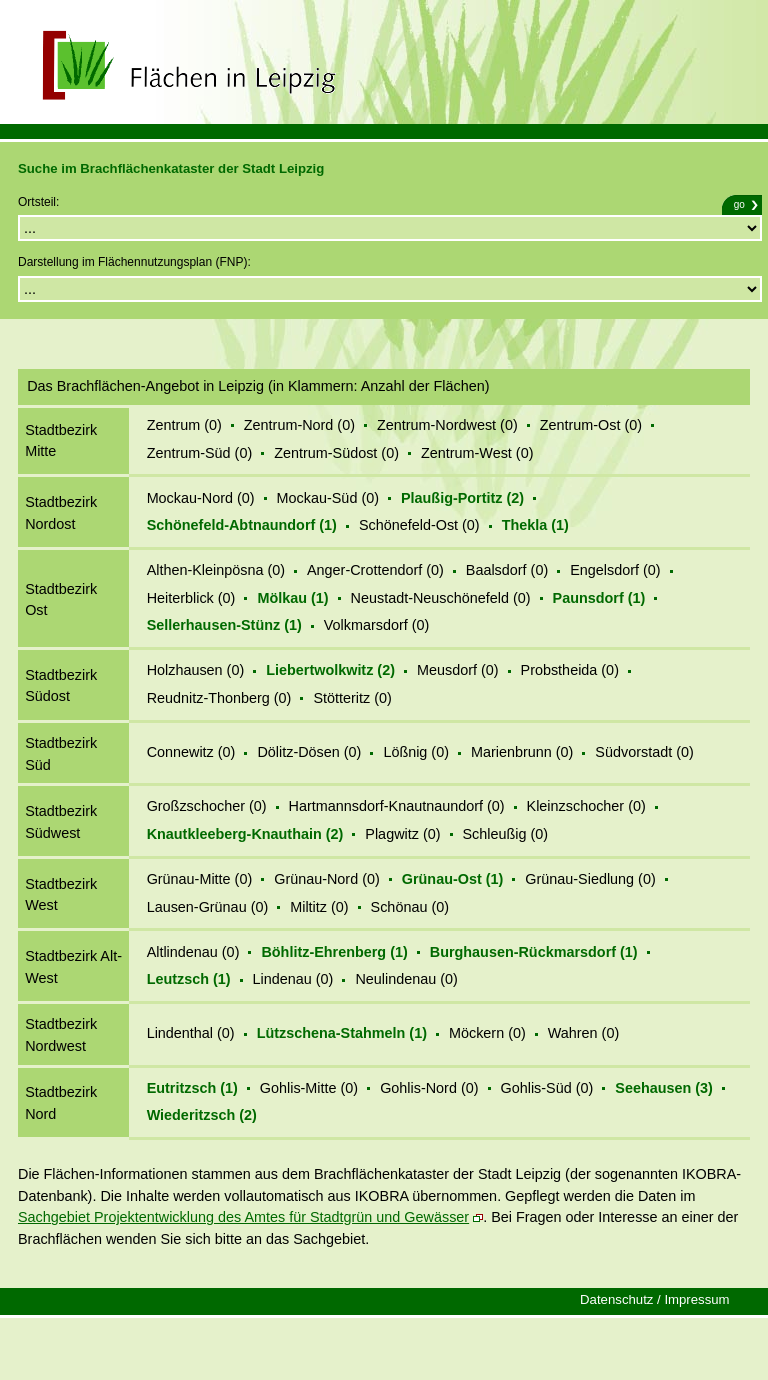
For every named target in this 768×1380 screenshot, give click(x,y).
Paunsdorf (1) (599, 598)
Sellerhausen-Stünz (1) (224, 625)
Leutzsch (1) (189, 979)
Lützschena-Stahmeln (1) (342, 1033)
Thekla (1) (535, 525)
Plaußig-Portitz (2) (462, 498)
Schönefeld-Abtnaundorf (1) (242, 525)
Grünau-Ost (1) (453, 879)
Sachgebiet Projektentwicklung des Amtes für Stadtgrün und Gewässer (243, 1217)
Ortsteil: (38, 202)
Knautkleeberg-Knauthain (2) (245, 834)
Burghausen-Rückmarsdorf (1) (534, 952)
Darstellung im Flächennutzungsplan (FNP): (134, 262)
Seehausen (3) (664, 1088)
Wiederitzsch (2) (202, 1115)
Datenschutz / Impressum (655, 1299)
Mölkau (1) (292, 598)
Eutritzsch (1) (192, 1088)
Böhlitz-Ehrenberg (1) (334, 952)
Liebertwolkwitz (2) (330, 670)
